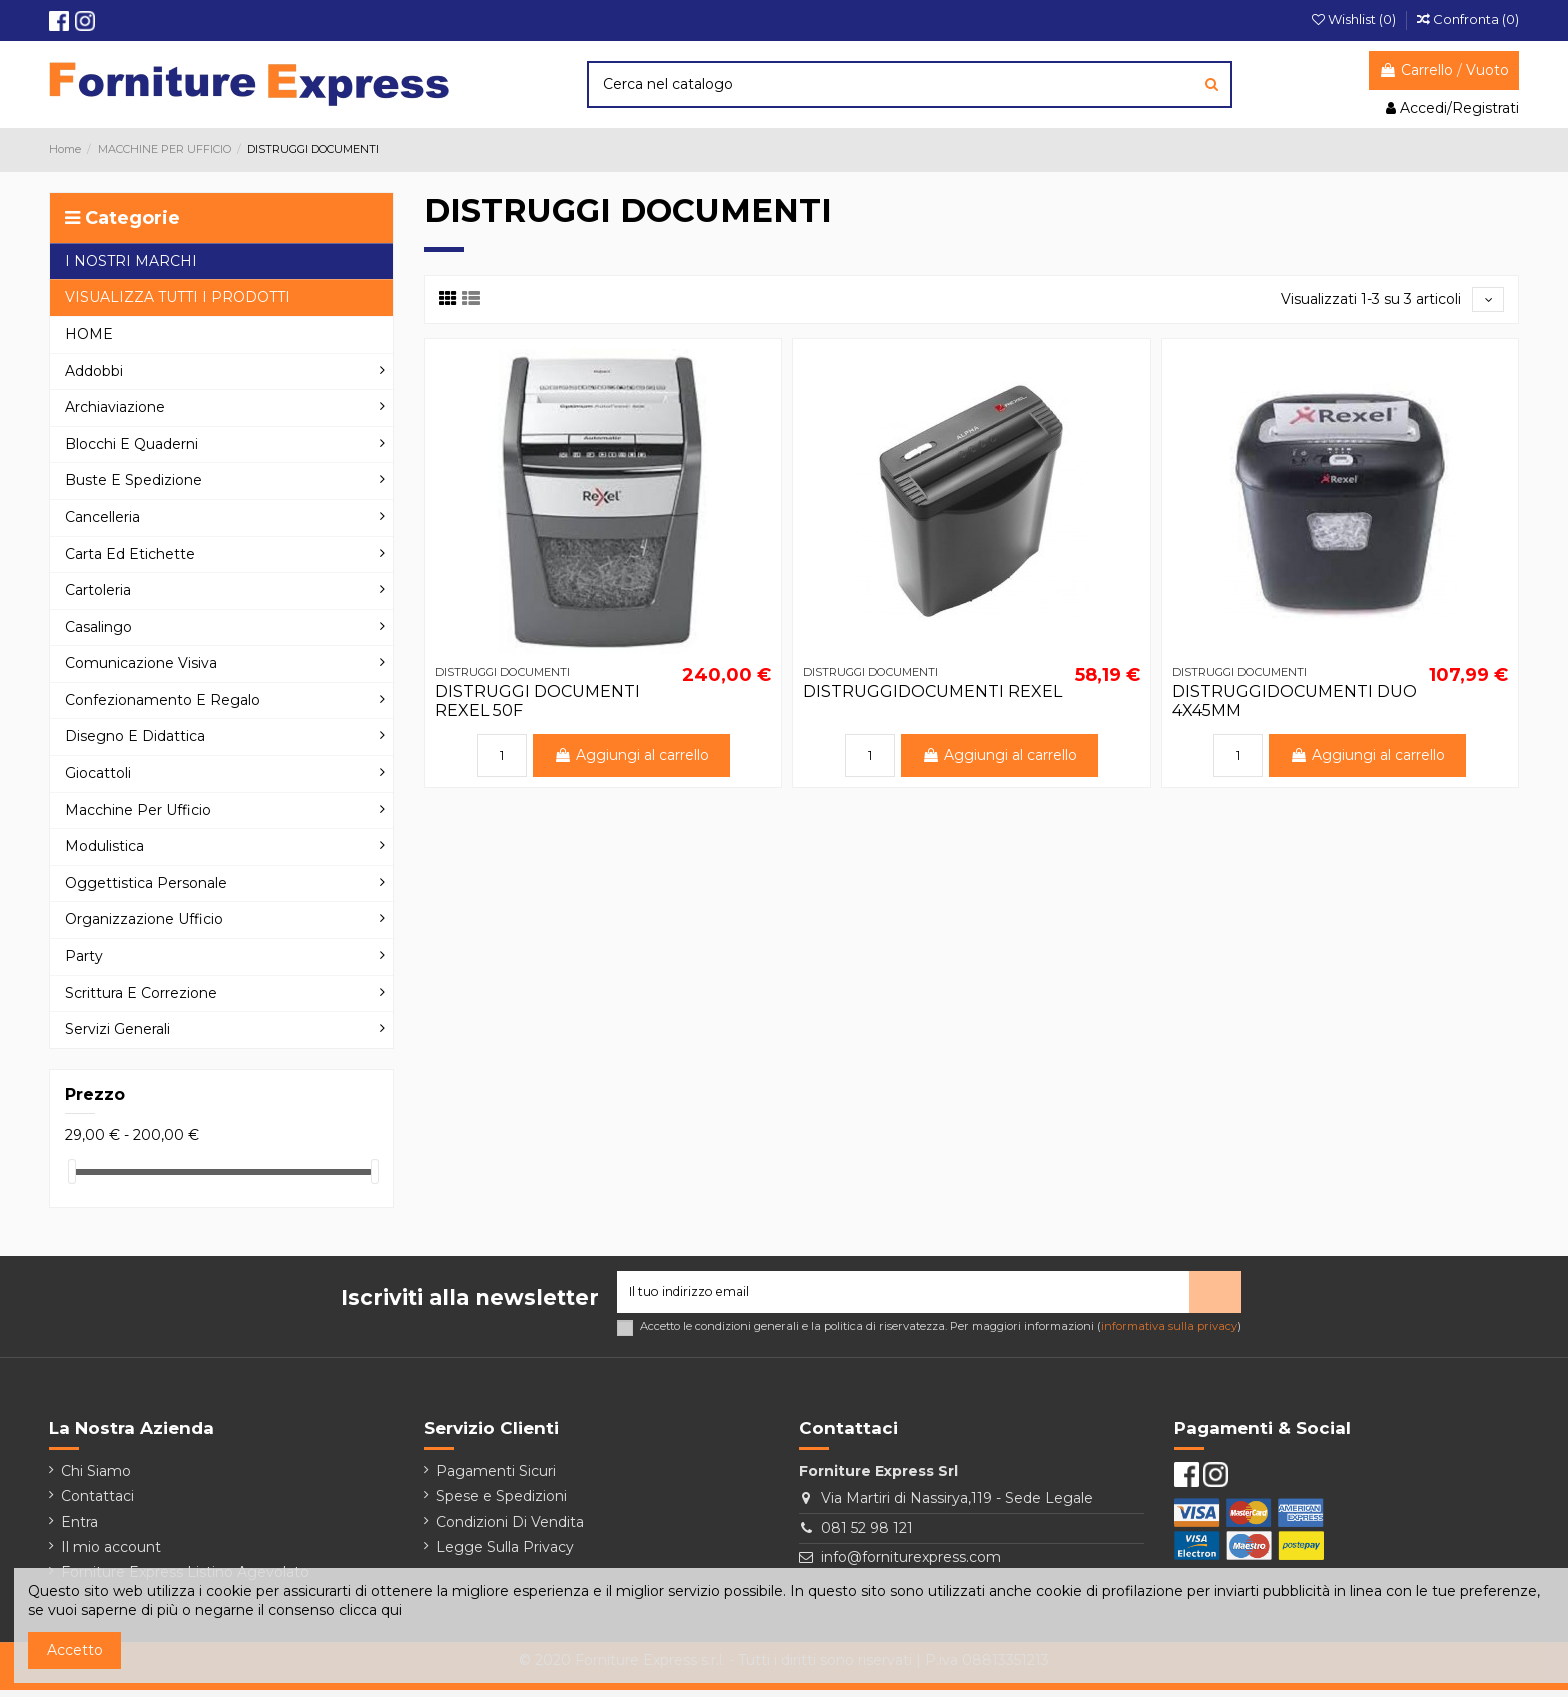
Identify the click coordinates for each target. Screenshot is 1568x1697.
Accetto (75, 1650)
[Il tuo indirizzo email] (903, 1295)
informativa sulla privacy (1169, 1333)
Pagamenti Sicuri (496, 1478)
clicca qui (370, 1610)
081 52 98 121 (867, 1534)
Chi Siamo (96, 1478)
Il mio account (111, 1553)
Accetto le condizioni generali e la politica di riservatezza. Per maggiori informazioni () (940, 1333)
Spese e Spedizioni (501, 1503)
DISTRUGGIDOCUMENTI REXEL (932, 694)
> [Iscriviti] (1215, 1295)
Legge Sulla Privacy (505, 1553)
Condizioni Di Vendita (510, 1528)
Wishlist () (1355, 19)
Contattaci (97, 1503)
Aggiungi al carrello (631, 759)
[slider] (72, 1171)
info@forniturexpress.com (911, 1564)
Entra (79, 1528)
